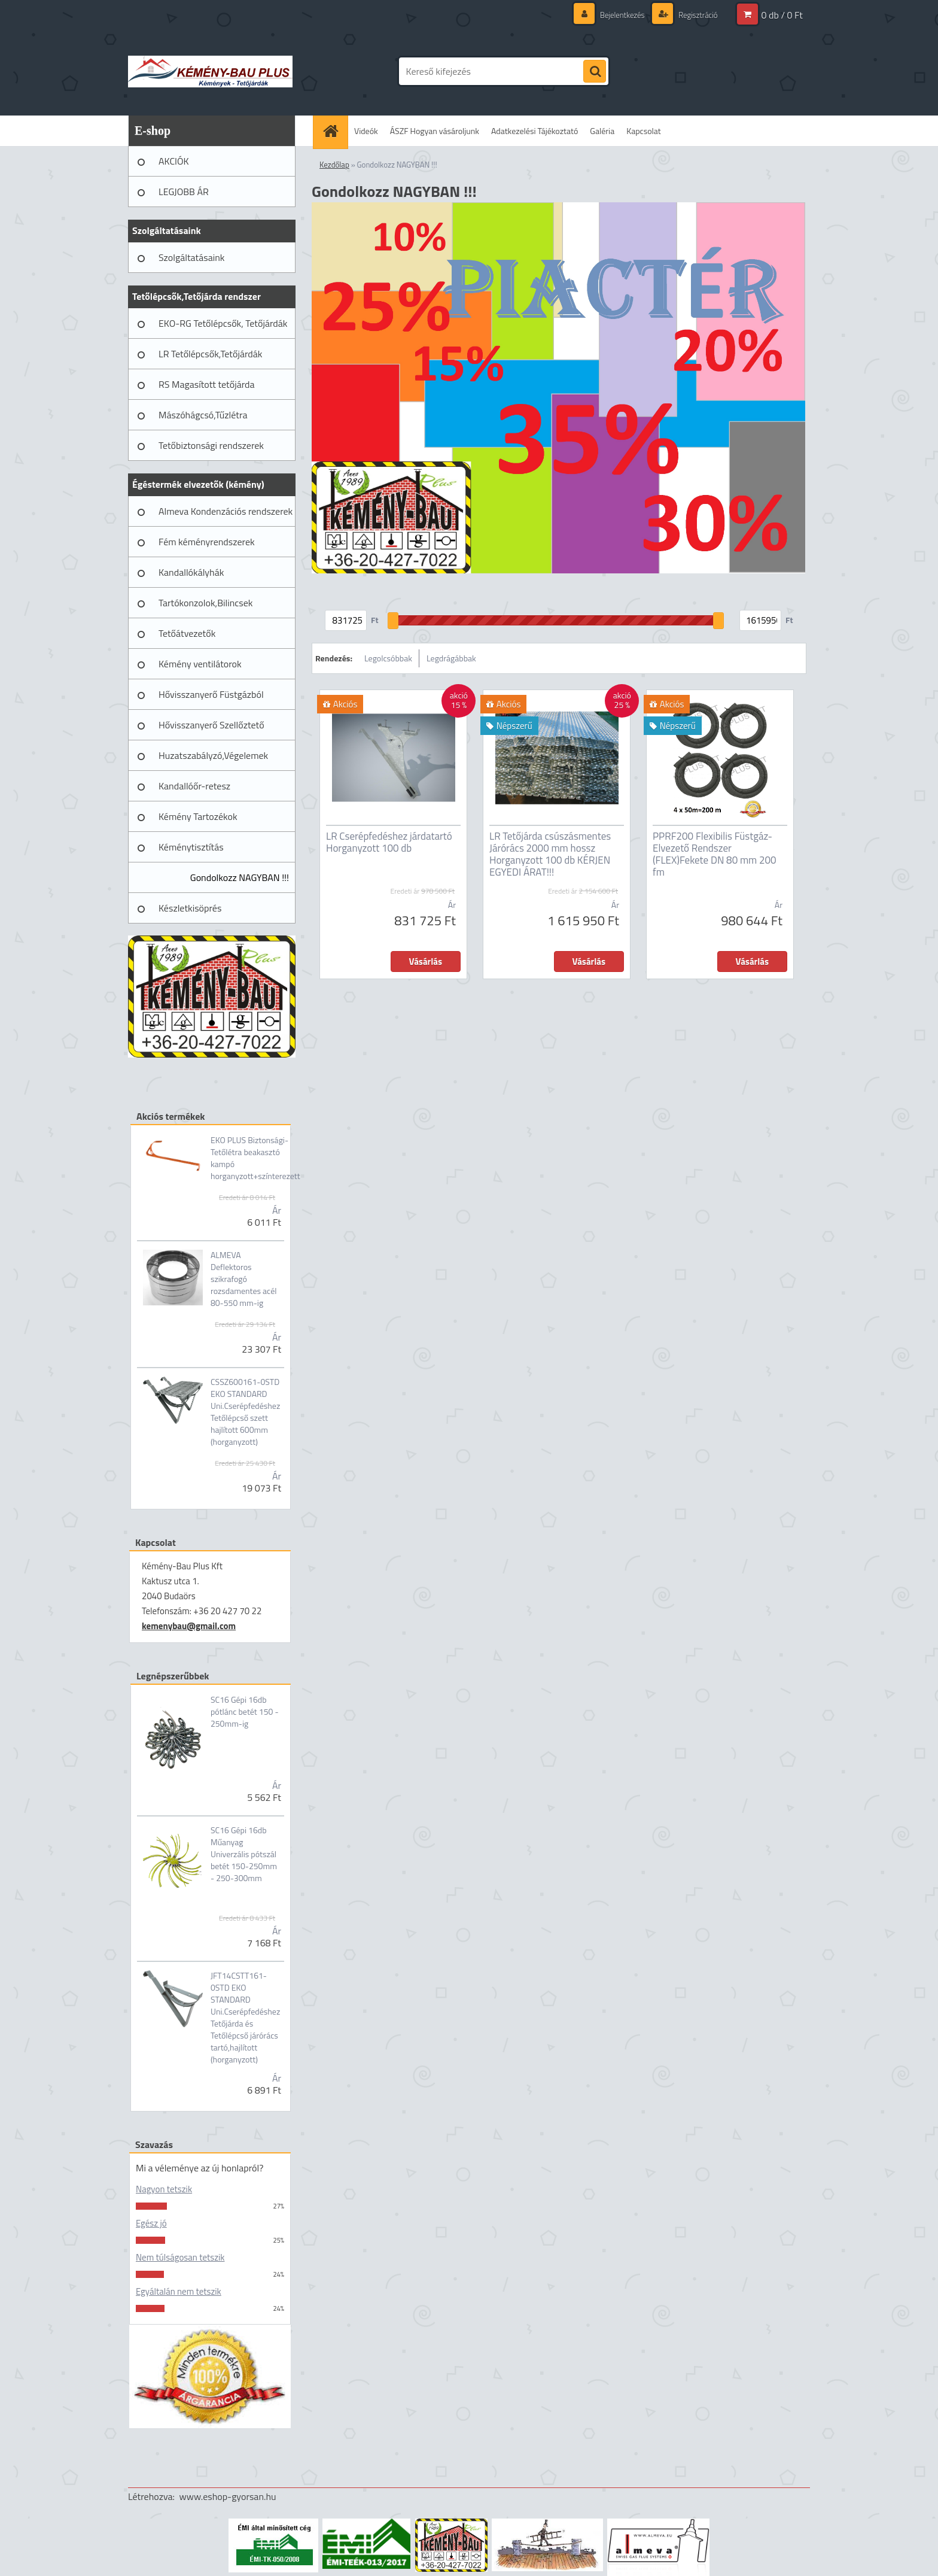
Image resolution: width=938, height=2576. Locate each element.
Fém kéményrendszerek (207, 541)
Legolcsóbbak (388, 658)
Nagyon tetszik (164, 2189)
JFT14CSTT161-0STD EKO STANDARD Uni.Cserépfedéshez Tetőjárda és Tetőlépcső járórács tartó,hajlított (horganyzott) (245, 2017)
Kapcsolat (643, 130)
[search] (594, 71)
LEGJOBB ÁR (184, 191)
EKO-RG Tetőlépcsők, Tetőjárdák (223, 323)
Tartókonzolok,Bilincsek (205, 603)
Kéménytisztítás (191, 847)
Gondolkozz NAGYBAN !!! (239, 877)
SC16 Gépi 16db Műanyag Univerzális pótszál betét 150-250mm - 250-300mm (244, 1854)
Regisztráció (695, 14)
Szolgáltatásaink (191, 257)
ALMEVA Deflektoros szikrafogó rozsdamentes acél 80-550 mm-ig (244, 1279)
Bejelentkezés (616, 14)
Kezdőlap (334, 165)
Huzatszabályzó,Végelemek (213, 755)
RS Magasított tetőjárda (206, 384)
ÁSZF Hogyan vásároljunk (434, 130)
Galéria (602, 130)
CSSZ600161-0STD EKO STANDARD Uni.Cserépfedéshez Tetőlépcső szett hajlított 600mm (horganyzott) (245, 1412)
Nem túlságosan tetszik (180, 2257)
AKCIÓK (174, 161)
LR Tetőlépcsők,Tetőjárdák (210, 354)
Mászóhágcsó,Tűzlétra (203, 415)
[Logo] (210, 71)
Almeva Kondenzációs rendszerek (226, 511)
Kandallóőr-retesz (194, 786)
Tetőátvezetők (187, 633)
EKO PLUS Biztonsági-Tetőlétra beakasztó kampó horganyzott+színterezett (255, 1158)
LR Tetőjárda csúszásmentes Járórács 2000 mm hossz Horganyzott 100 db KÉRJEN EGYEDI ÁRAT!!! (550, 854)
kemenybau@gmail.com (189, 1626)
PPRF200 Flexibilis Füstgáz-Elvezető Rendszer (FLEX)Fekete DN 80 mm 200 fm (714, 854)
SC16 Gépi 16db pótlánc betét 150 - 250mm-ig (245, 1712)
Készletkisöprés (190, 908)
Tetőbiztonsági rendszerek (211, 445)
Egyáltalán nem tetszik (178, 2291)
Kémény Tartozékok (198, 816)
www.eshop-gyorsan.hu (227, 2496)
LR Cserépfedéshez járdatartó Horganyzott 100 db (389, 842)
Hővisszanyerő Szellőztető (211, 725)
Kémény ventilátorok (200, 664)
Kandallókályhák (191, 572)
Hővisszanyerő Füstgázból (211, 694)
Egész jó (151, 2223)
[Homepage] (334, 131)
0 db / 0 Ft (782, 15)
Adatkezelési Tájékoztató (534, 130)
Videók (366, 130)
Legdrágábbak (451, 658)
